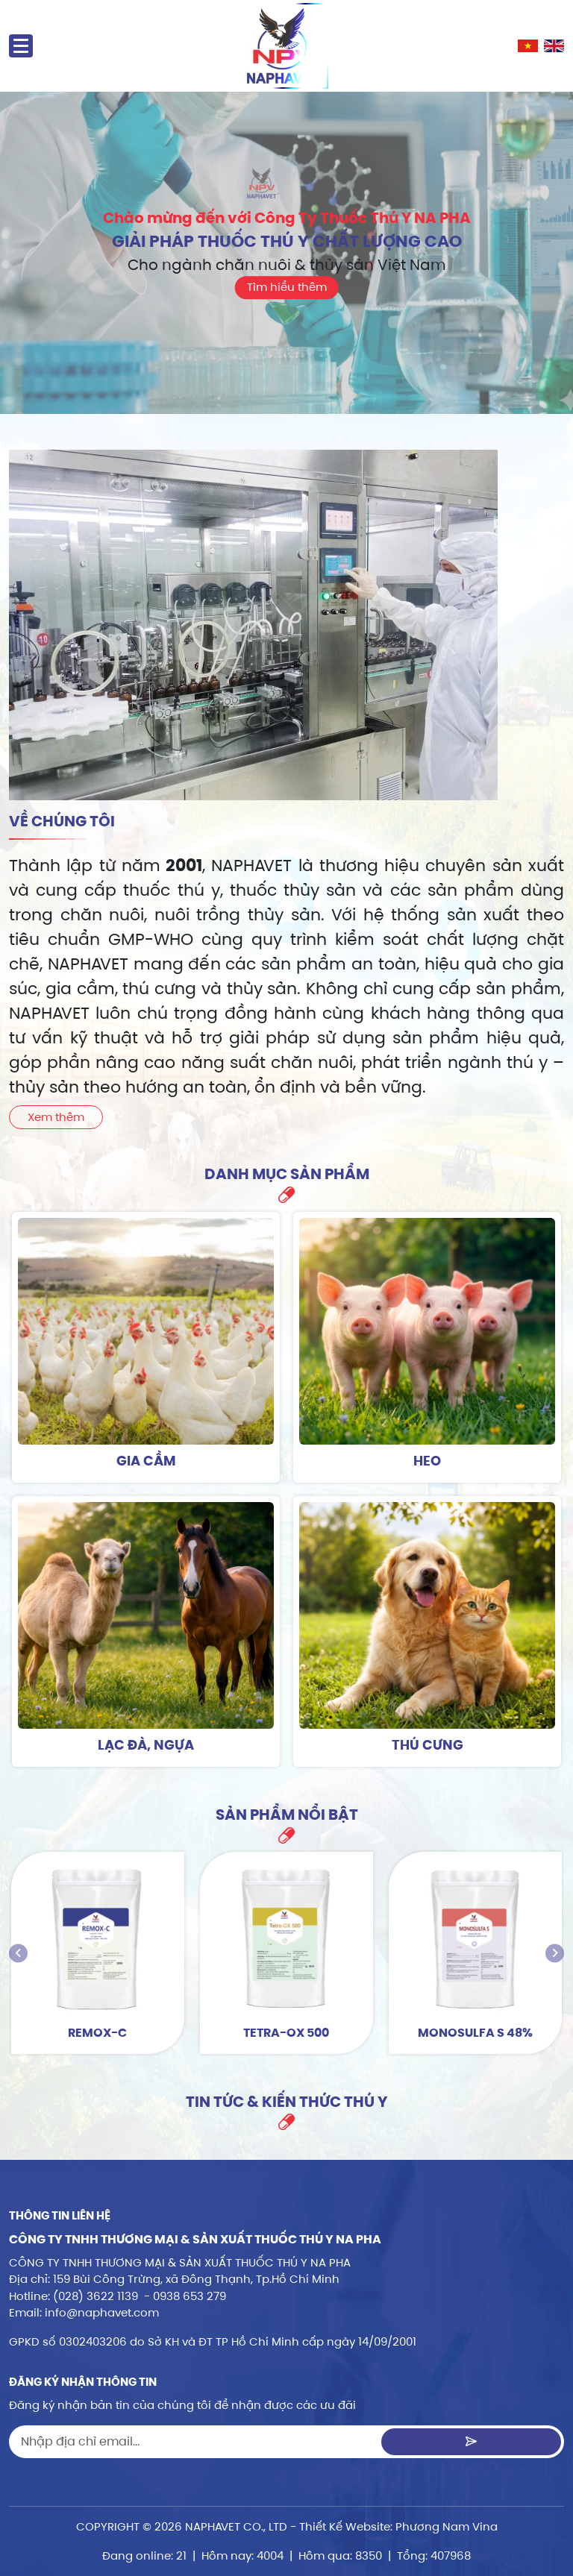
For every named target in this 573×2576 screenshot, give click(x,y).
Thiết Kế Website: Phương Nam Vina (398, 2526)
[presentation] (18, 1953)
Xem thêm (56, 1117)
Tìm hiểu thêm (287, 287)
